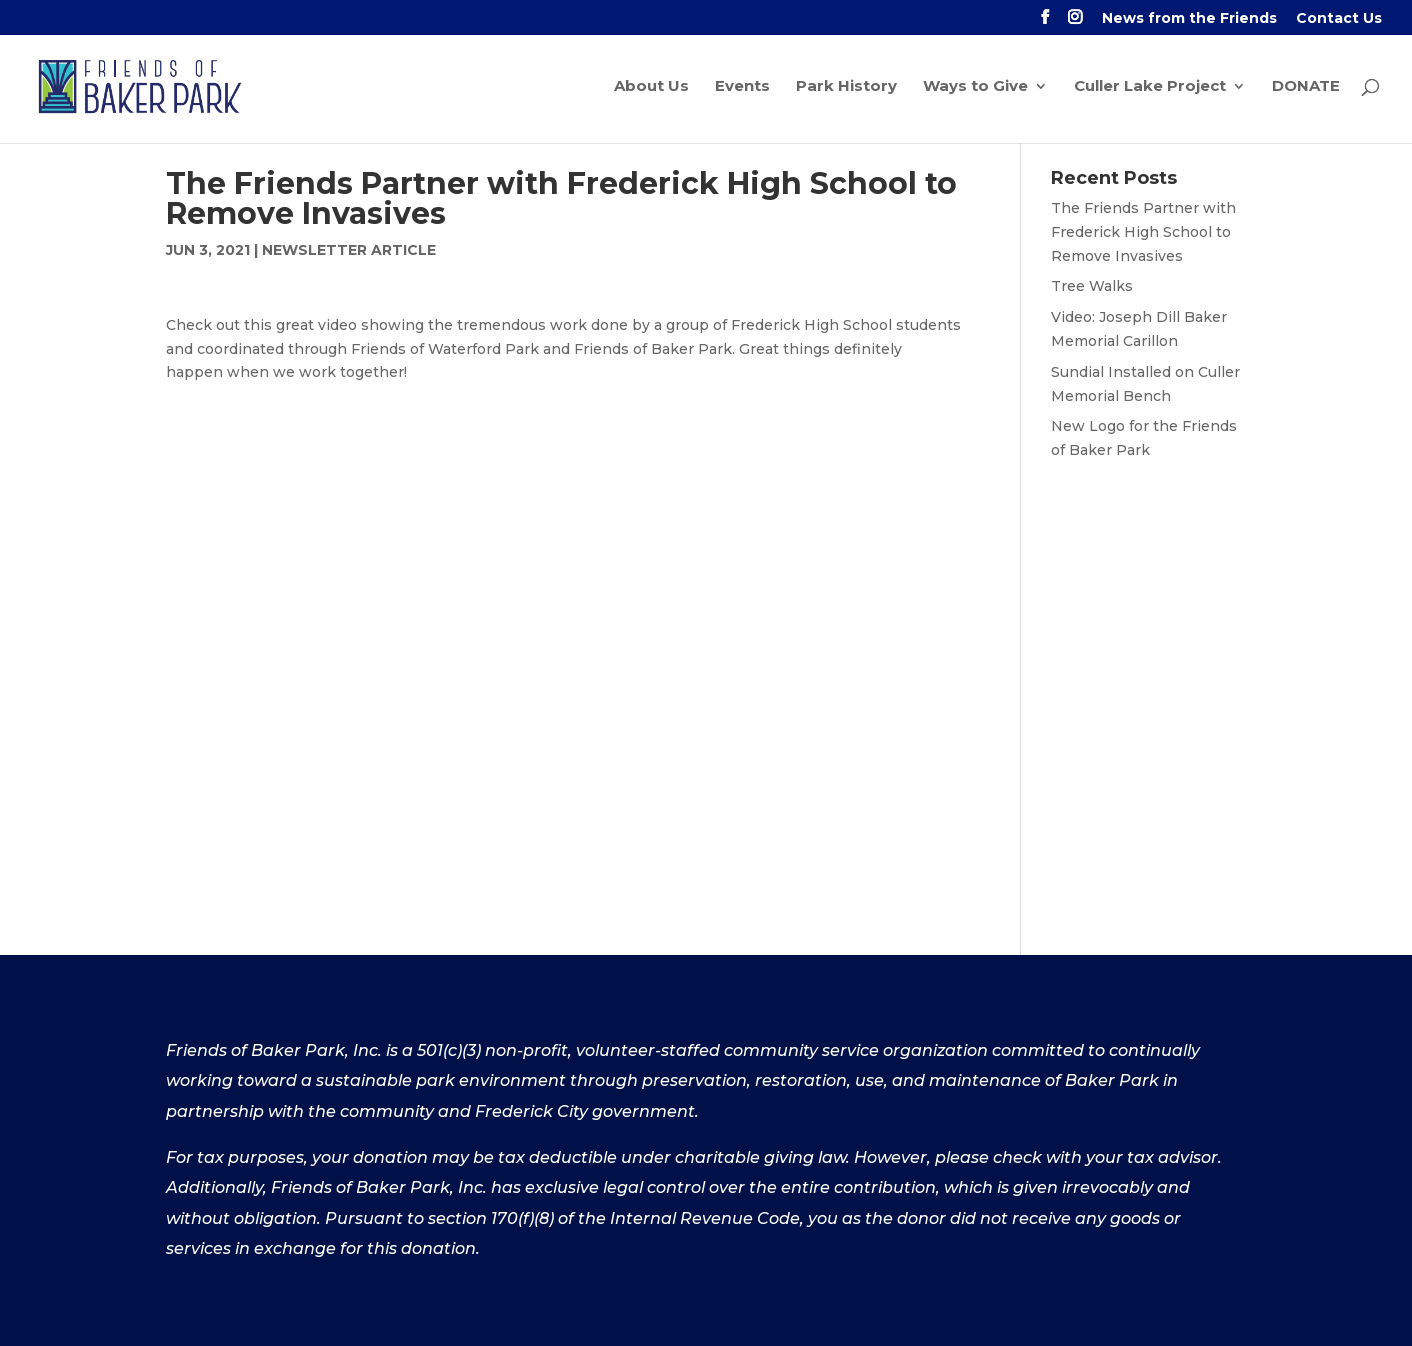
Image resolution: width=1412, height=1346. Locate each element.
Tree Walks (1092, 286)
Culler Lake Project (1150, 88)
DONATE (1306, 88)
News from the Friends (1189, 19)
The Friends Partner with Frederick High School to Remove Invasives (1143, 232)
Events (742, 88)
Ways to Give (975, 88)
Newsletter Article (349, 250)
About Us (651, 88)
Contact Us (1339, 19)
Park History (846, 88)
